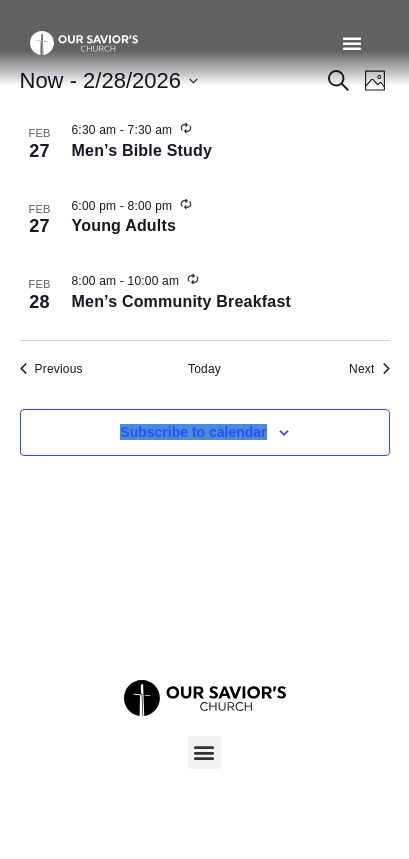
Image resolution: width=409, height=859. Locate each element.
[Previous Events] (51, 369)
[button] (352, 43)
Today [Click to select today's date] (204, 369)
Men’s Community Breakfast (182, 301)
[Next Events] (369, 369)
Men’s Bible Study (142, 150)
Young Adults (124, 225)
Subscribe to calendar (193, 432)
